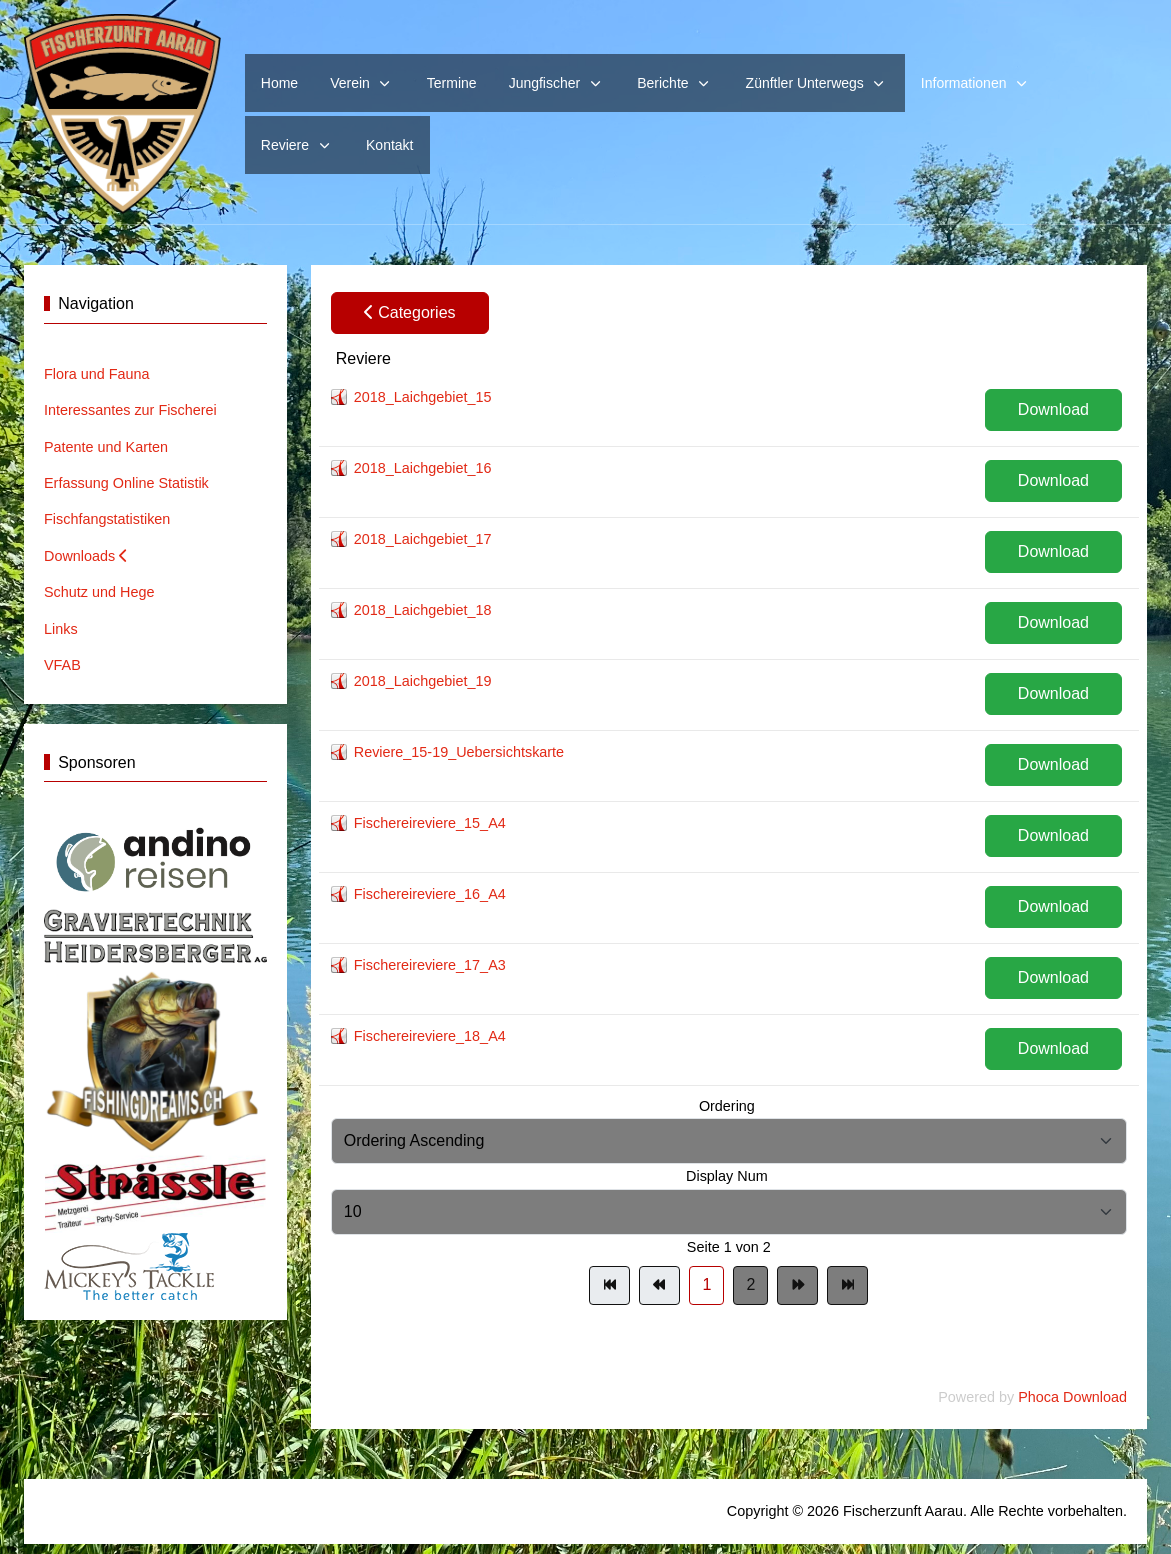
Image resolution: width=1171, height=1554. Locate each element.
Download (1053, 409)
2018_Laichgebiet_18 (423, 610)
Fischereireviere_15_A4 (430, 823)
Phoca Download (1072, 1397)
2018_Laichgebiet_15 (423, 397)
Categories (410, 312)
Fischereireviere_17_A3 (430, 965)
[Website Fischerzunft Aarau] (122, 114)
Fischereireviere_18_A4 (430, 1036)
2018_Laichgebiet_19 (423, 681)
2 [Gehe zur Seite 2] (750, 1284)
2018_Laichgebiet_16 (423, 468)
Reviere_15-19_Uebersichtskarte (459, 752)
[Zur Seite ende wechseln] (847, 1285)
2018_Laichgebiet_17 (423, 539)
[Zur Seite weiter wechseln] (797, 1285)
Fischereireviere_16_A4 (430, 894)
